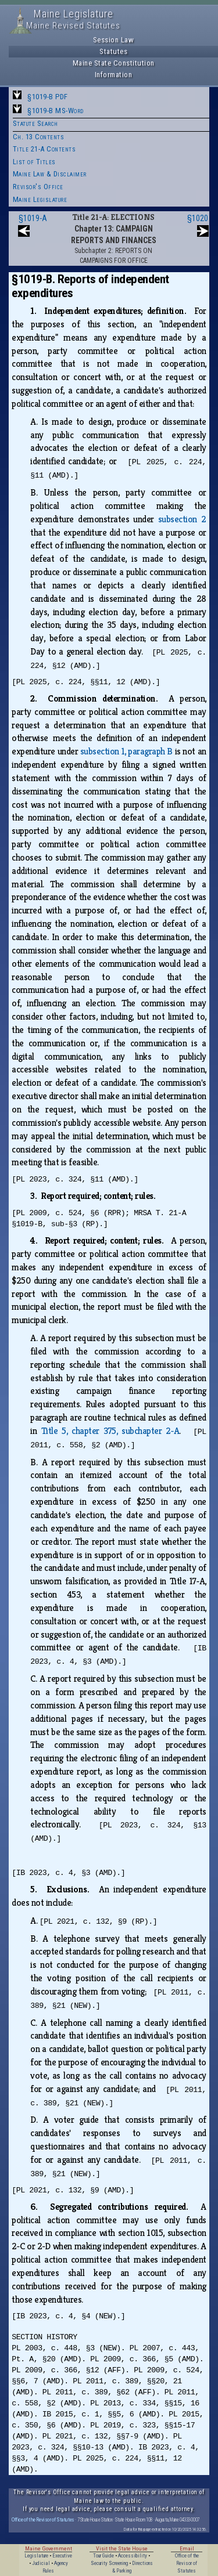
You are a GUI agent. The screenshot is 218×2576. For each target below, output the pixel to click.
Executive (62, 2556)
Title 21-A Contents (44, 148)
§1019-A (33, 218)
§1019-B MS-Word (55, 110)
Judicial (41, 2563)
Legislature (36, 2556)
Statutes (113, 51)
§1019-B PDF (47, 96)
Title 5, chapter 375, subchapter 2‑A (110, 1431)
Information (114, 74)
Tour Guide (103, 2556)
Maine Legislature (40, 199)
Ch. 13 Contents (39, 136)
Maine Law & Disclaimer (50, 173)
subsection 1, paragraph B (126, 751)
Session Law (113, 39)
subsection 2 (182, 519)
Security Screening (109, 2563)
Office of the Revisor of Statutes (43, 2519)
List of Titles (34, 161)
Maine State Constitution (114, 63)
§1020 (197, 218)
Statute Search (35, 123)
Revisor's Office (38, 186)
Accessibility (132, 2556)
